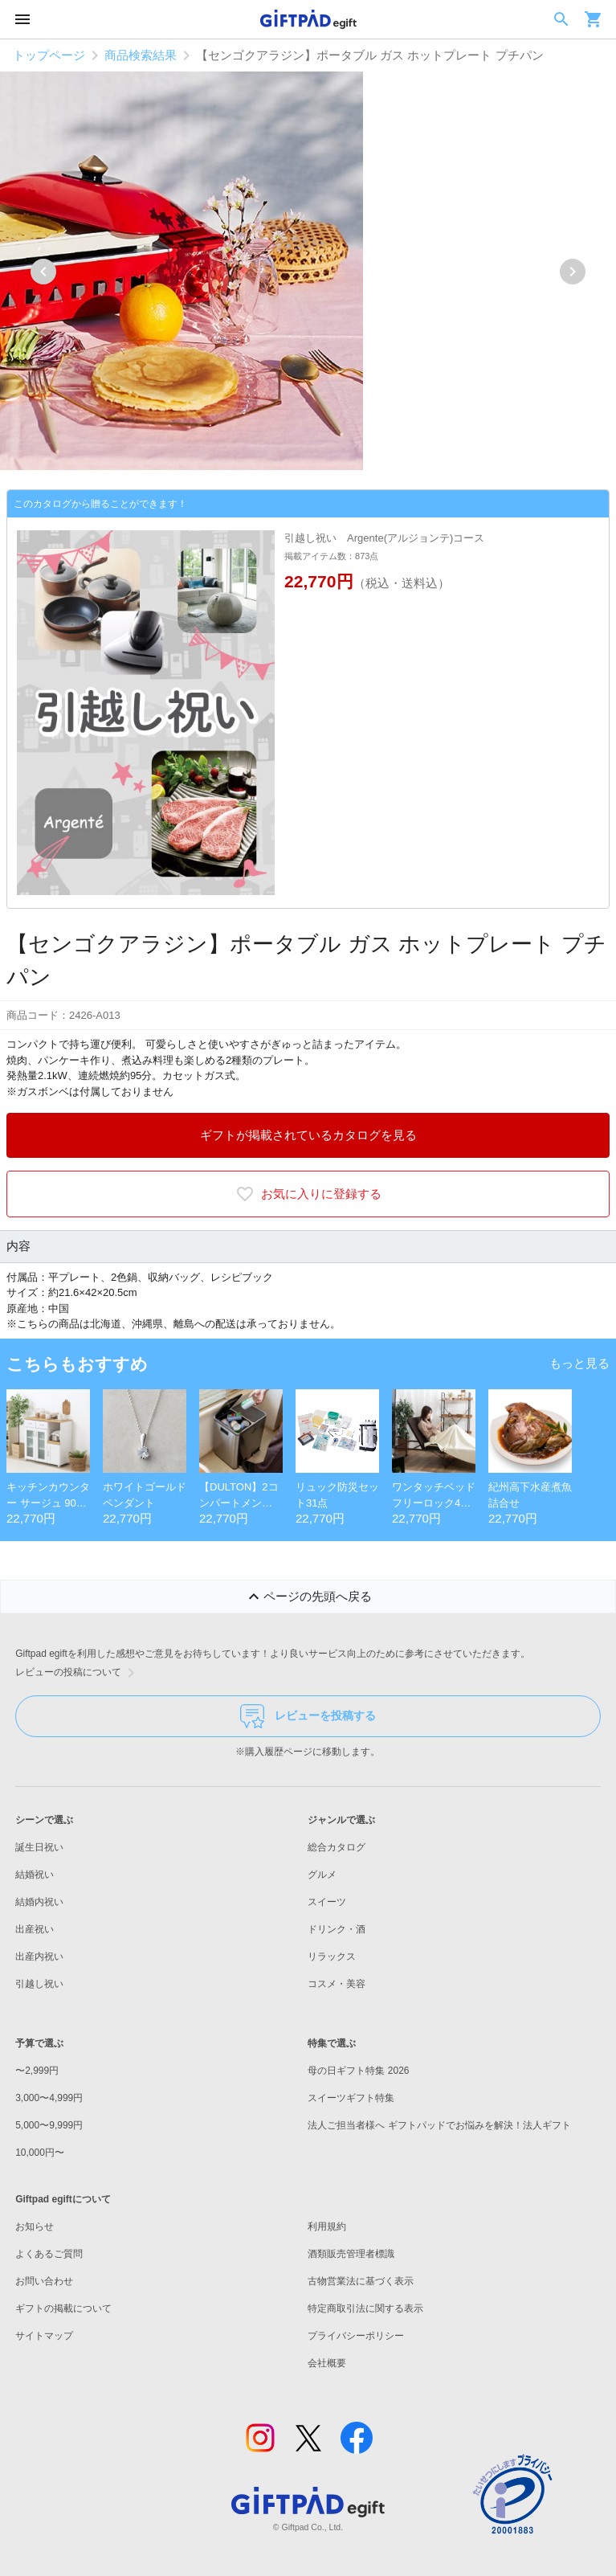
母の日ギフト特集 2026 (358, 2070)
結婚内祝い (39, 1901)
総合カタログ (336, 1847)
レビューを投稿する (308, 1716)
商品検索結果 (140, 55)
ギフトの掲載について (63, 2308)
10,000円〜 (39, 2152)
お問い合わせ (44, 2281)
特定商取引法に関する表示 (365, 2308)
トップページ (49, 55)
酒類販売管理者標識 (351, 2253)
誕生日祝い (39, 1847)
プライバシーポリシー (356, 2335)
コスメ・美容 (336, 1983)
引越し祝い (39, 1983)
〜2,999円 (37, 2070)
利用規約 (327, 2226)
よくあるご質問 (49, 2253)
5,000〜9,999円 (49, 2125)
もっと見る (579, 1363)
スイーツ (327, 1901)
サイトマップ (44, 2335)
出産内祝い (39, 1956)
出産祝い (34, 1929)
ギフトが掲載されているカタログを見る (308, 1135)
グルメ (322, 1874)
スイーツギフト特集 (351, 2098)
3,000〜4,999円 (49, 2098)
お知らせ (34, 2226)
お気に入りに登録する (308, 1194)
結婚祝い (34, 1874)
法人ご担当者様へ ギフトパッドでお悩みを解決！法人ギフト (439, 2125)
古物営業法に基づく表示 (361, 2281)
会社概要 (327, 2363)
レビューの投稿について (78, 1673)
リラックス (332, 1956)
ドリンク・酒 (336, 1929)
